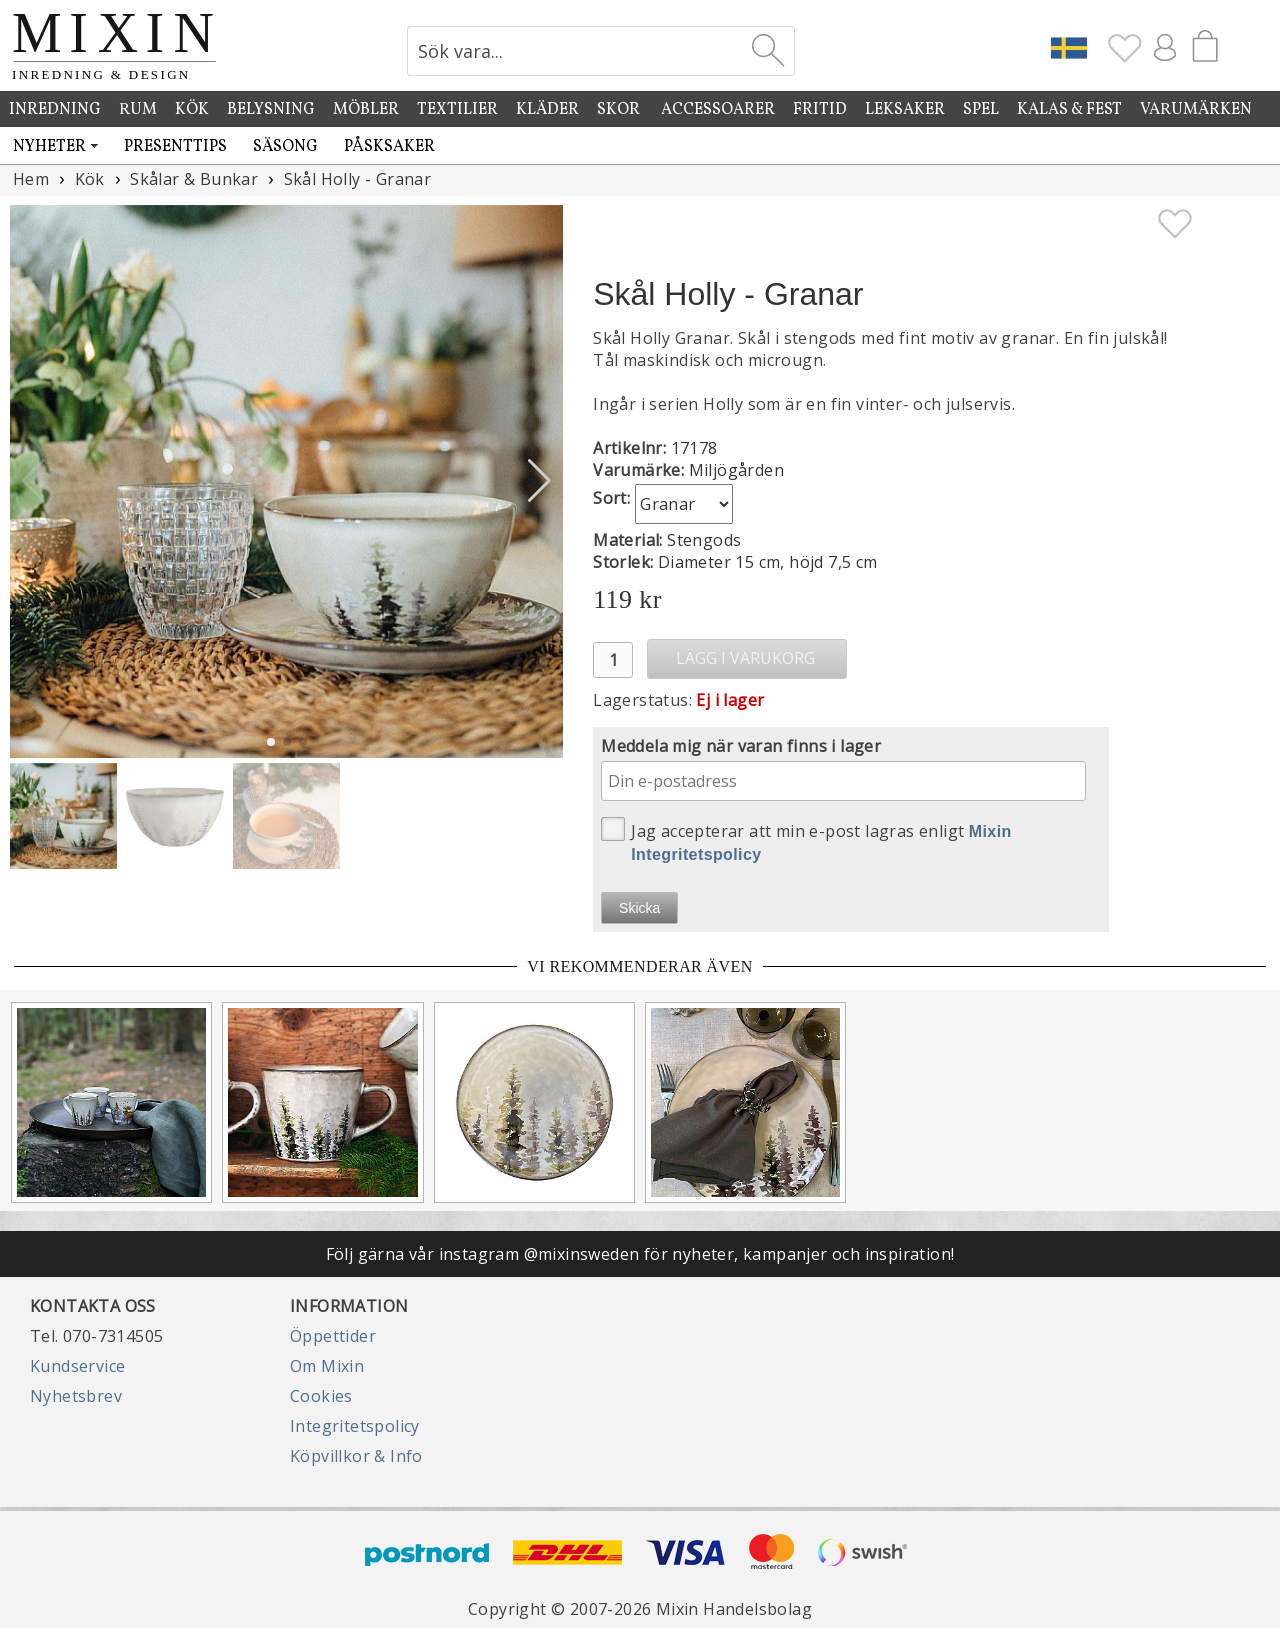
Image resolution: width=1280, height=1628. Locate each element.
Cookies (321, 1396)
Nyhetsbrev (76, 1396)
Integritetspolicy (355, 1426)
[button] (539, 481)
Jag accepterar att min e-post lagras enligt (806, 840)
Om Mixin (327, 1366)
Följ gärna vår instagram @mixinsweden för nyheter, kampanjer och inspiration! (640, 1254)
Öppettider (333, 1336)
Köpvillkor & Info (356, 1456)
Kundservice (77, 1366)
